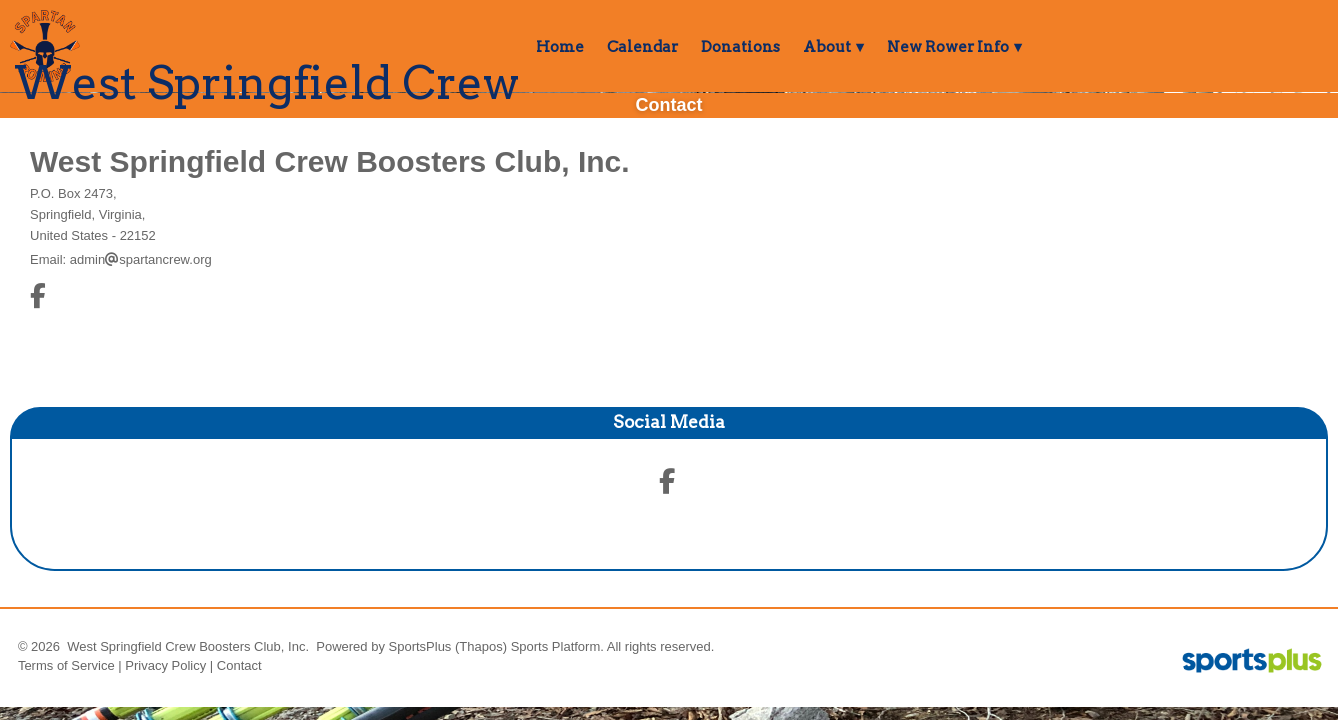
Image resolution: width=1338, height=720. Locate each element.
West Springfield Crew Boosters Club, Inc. (330, 161)
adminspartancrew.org (141, 259)
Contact (239, 665)
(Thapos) (481, 646)
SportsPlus (420, 646)
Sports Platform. (557, 646)
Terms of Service (66, 665)
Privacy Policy (165, 665)
